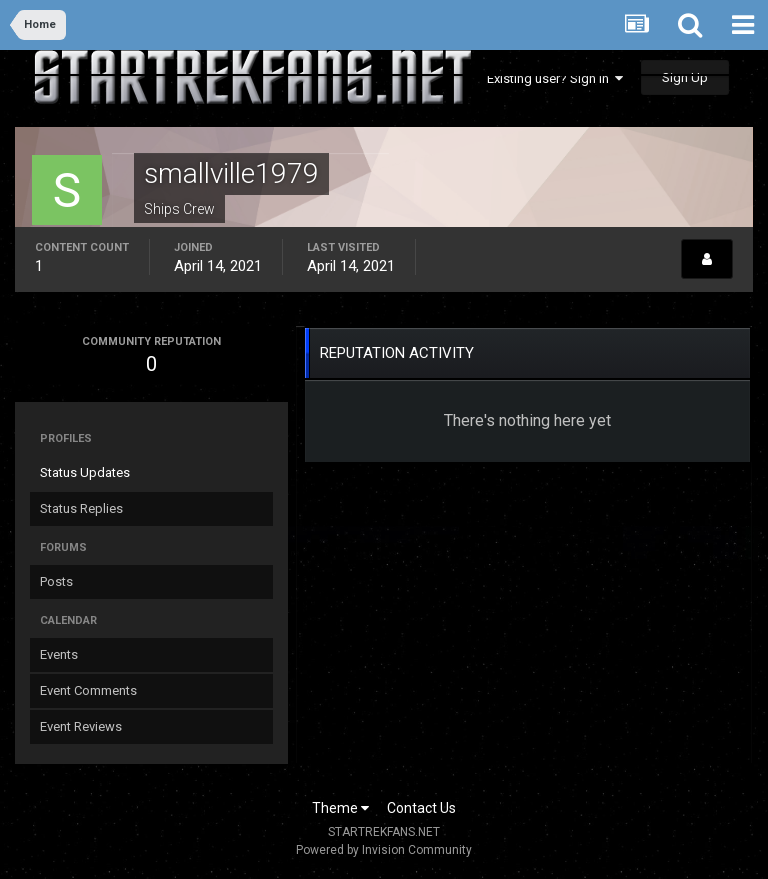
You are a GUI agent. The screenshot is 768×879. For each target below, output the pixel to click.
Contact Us (421, 808)
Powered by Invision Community (384, 850)
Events (59, 654)
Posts (56, 581)
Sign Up (685, 77)
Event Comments (88, 690)
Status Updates (85, 472)
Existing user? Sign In (555, 78)
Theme (340, 808)
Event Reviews (81, 726)
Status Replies (81, 508)
